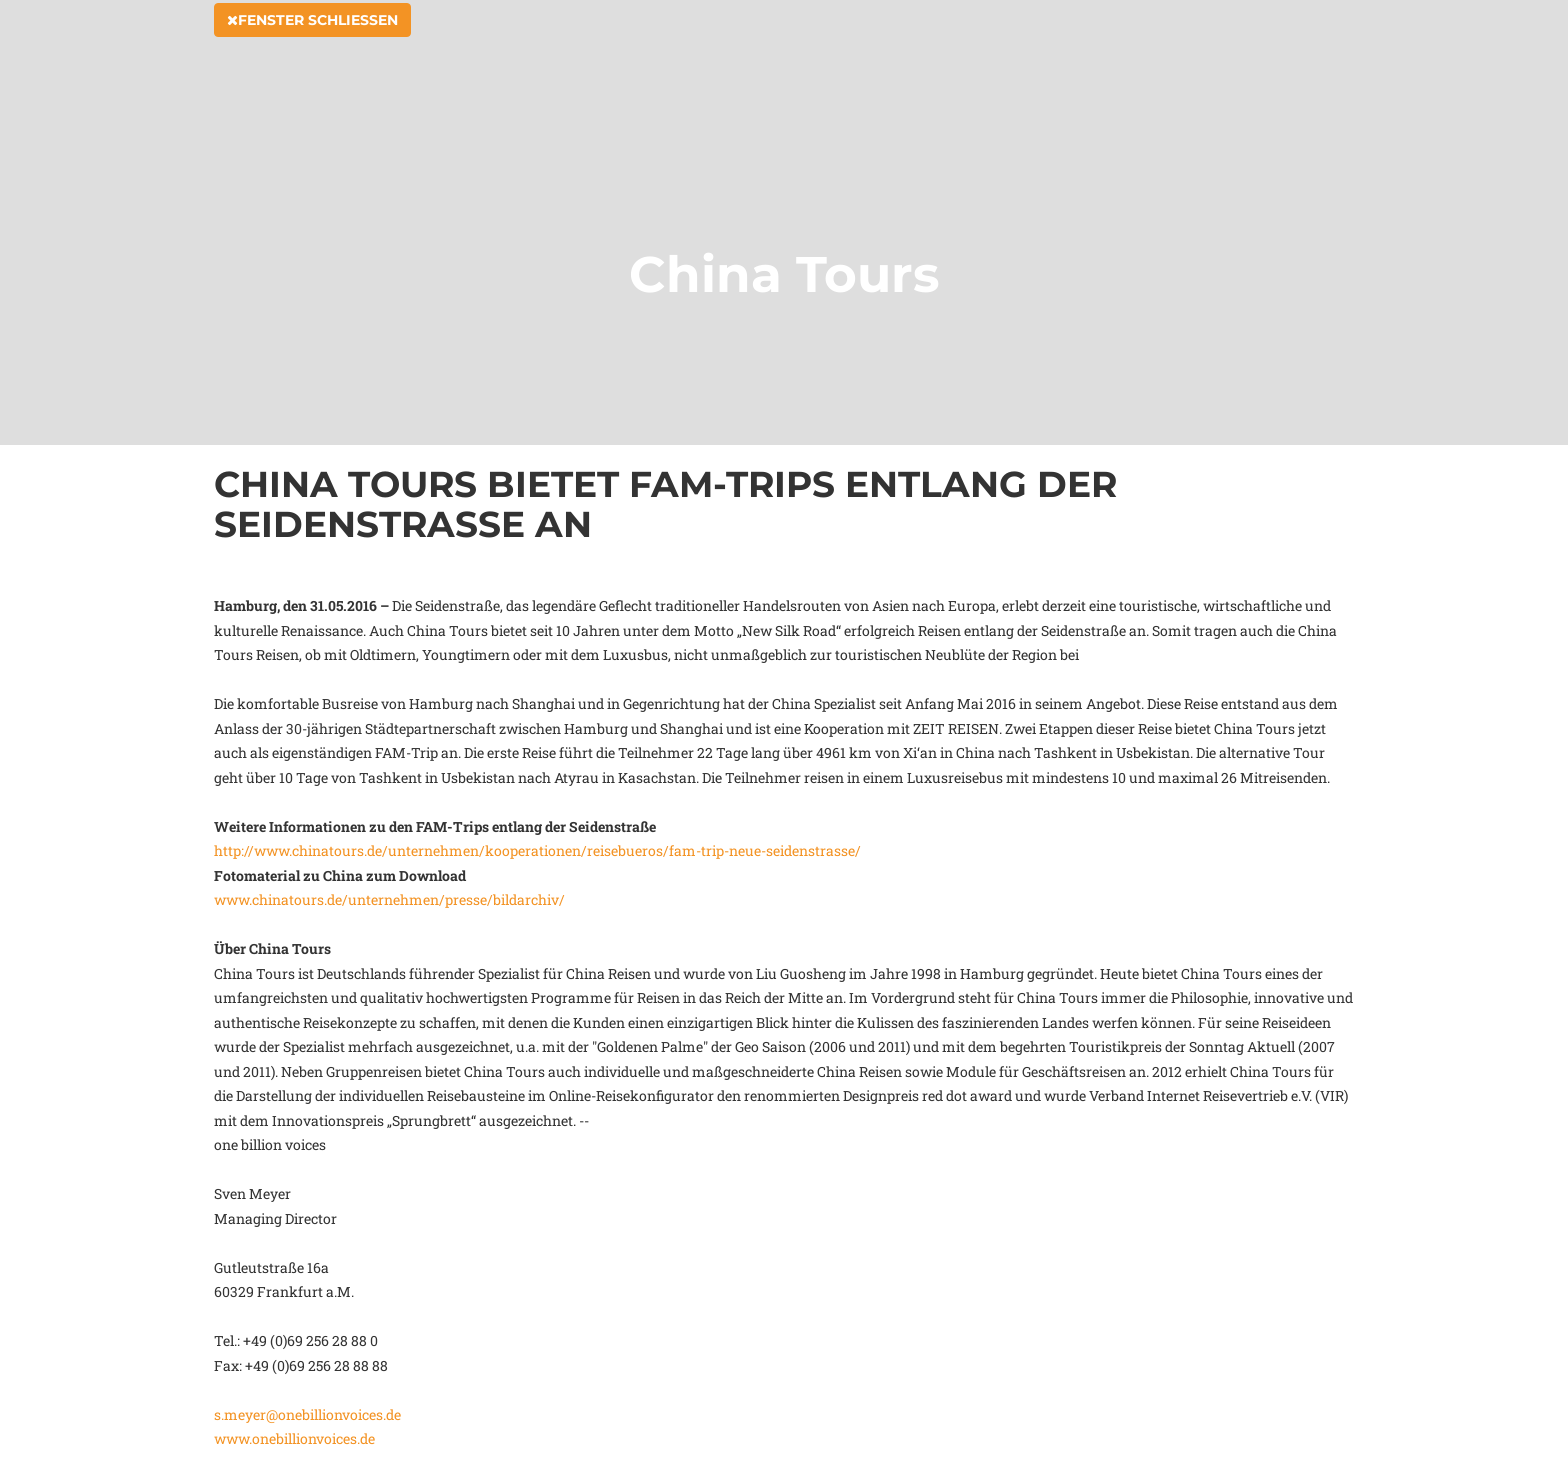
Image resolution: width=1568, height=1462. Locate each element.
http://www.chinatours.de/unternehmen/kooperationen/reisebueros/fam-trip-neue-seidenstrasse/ (537, 850)
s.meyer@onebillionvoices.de (307, 1414)
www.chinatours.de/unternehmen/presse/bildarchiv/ (389, 899)
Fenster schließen (312, 42)
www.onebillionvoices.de (294, 1438)
